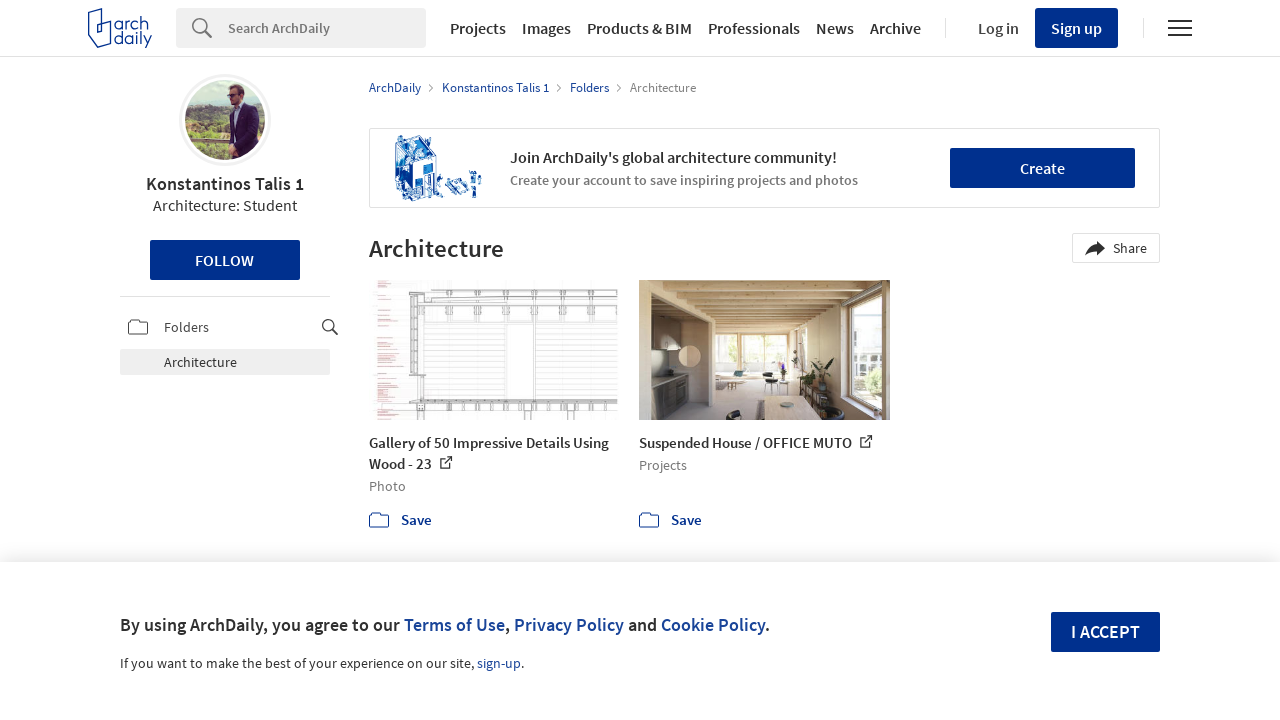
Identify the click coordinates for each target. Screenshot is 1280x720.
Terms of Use (454, 624)
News (835, 28)
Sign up (1076, 28)
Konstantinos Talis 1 (225, 183)
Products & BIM (639, 28)
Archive (895, 28)
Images (546, 28)
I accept (1105, 631)
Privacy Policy (569, 624)
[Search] (327, 28)
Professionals (754, 28)
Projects (478, 28)
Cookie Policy (713, 624)
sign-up (499, 663)
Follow (224, 260)
